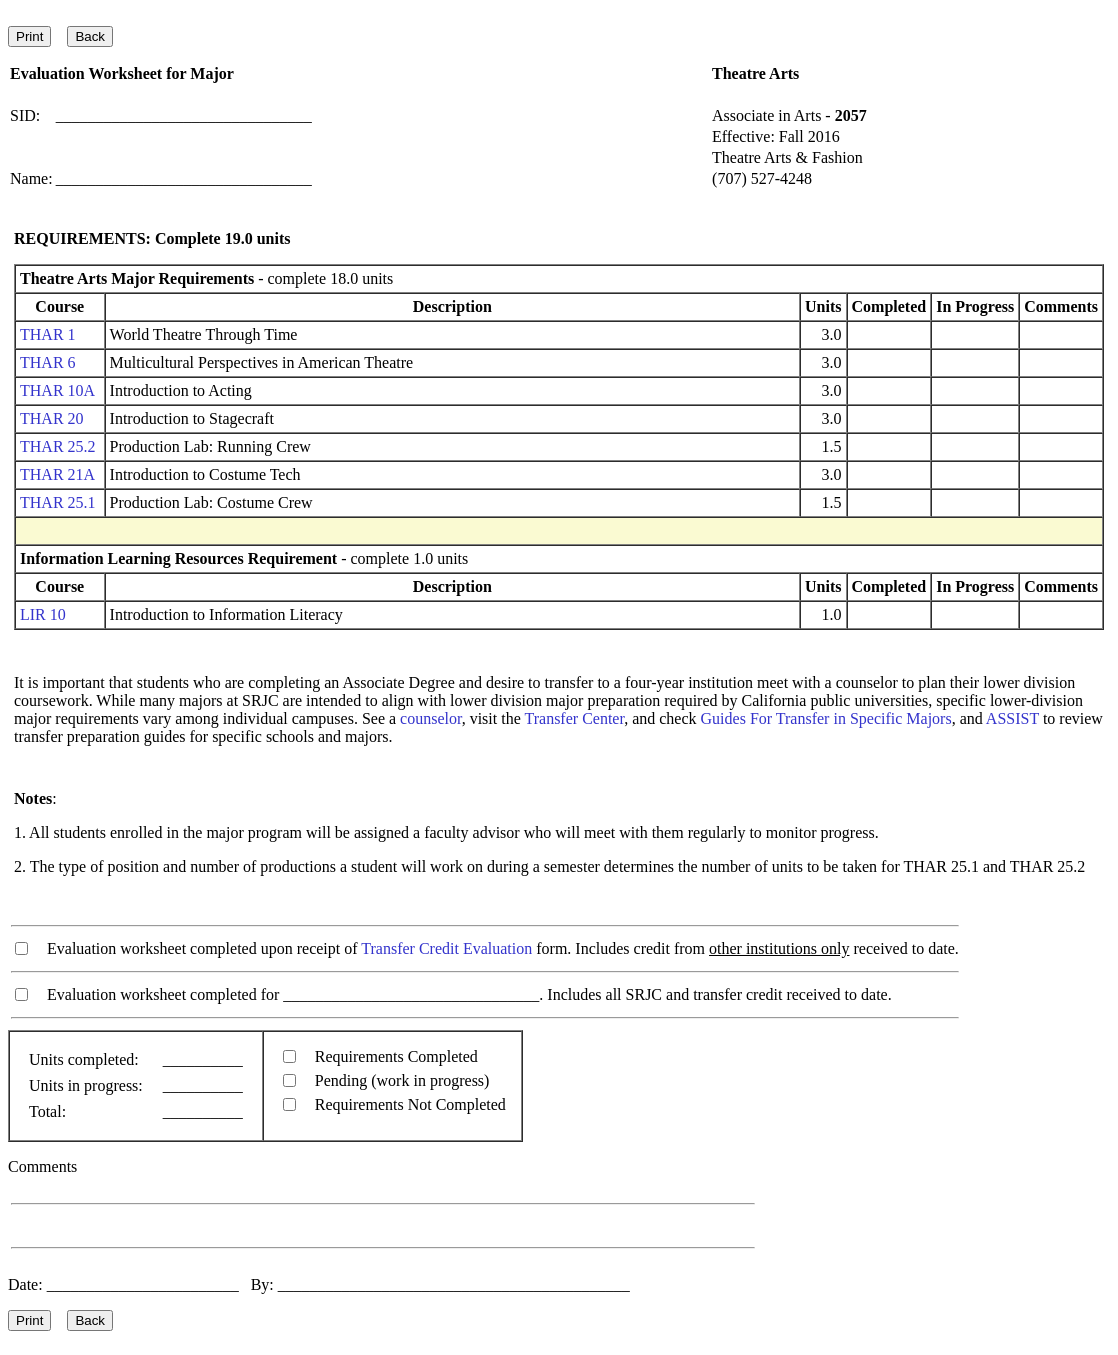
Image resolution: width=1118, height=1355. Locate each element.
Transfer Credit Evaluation (446, 948)
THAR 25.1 (58, 502)
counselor (431, 718)
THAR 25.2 (58, 446)
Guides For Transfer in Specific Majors (826, 718)
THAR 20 (52, 418)
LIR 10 (43, 614)
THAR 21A (57, 474)
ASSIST (1012, 718)
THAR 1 (48, 334)
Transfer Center (575, 718)
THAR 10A (57, 390)
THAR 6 (48, 362)
